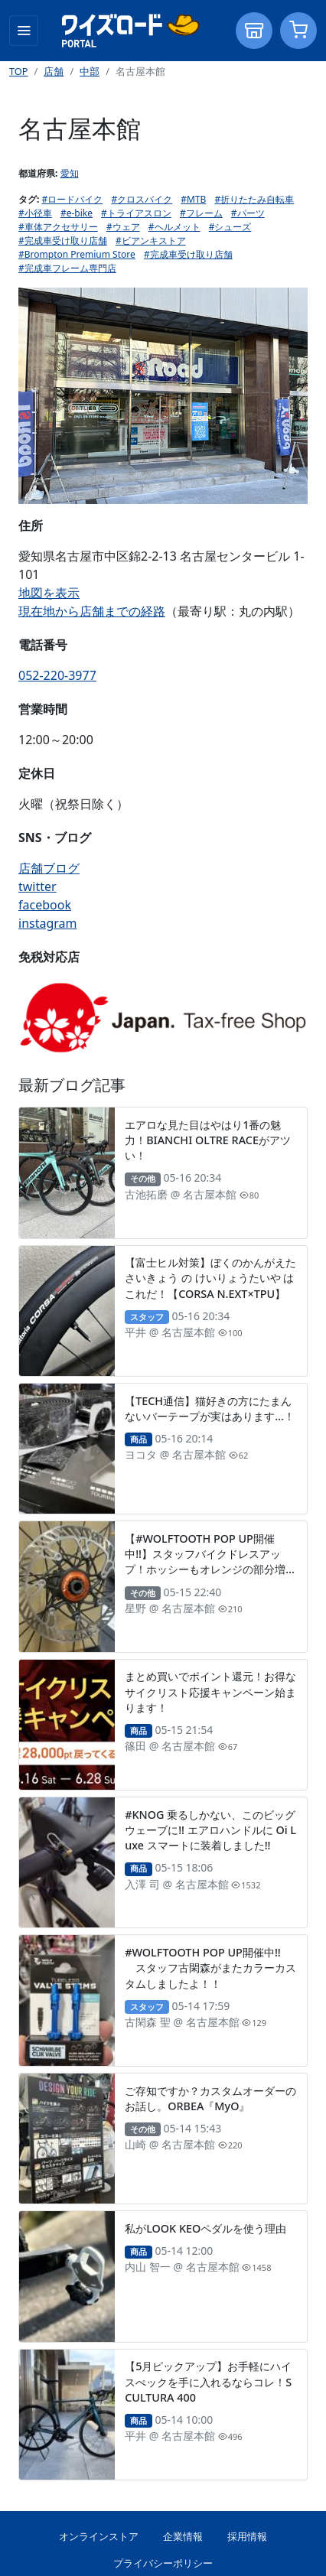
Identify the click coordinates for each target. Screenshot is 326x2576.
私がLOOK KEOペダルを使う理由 (205, 2228)
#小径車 (35, 213)
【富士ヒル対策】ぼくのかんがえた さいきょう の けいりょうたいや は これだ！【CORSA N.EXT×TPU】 (210, 1277)
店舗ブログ (49, 868)
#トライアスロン (136, 213)
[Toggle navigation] (23, 30)
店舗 (54, 71)
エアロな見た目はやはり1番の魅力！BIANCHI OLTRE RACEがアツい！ (208, 1140)
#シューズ (230, 226)
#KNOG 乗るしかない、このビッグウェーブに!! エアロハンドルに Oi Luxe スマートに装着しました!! (210, 1829)
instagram (47, 923)
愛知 (69, 173)
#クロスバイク (141, 199)
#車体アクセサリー (58, 226)
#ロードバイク (72, 199)
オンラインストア (99, 2536)
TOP (18, 71)
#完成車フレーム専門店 (67, 268)
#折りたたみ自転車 (255, 199)
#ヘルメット (174, 226)
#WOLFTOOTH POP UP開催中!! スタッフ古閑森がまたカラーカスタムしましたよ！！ (210, 1967)
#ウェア (123, 226)
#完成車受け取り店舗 (62, 240)
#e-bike (76, 213)
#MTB (193, 199)
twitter (37, 886)
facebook (44, 904)
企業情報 (183, 2536)
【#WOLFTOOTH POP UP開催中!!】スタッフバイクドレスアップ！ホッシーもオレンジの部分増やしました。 (210, 1561)
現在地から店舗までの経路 (91, 611)
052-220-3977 (57, 675)
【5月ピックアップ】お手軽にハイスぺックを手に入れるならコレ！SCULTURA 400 (208, 2381)
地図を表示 (49, 592)
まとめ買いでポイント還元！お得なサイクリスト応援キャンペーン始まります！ (210, 1691)
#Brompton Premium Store (76, 254)
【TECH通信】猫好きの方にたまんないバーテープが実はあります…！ (210, 1408)
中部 (89, 71)
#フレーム (201, 213)
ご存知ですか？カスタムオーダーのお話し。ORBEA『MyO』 (210, 2098)
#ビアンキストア (151, 240)
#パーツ (248, 213)
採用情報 (247, 2536)
